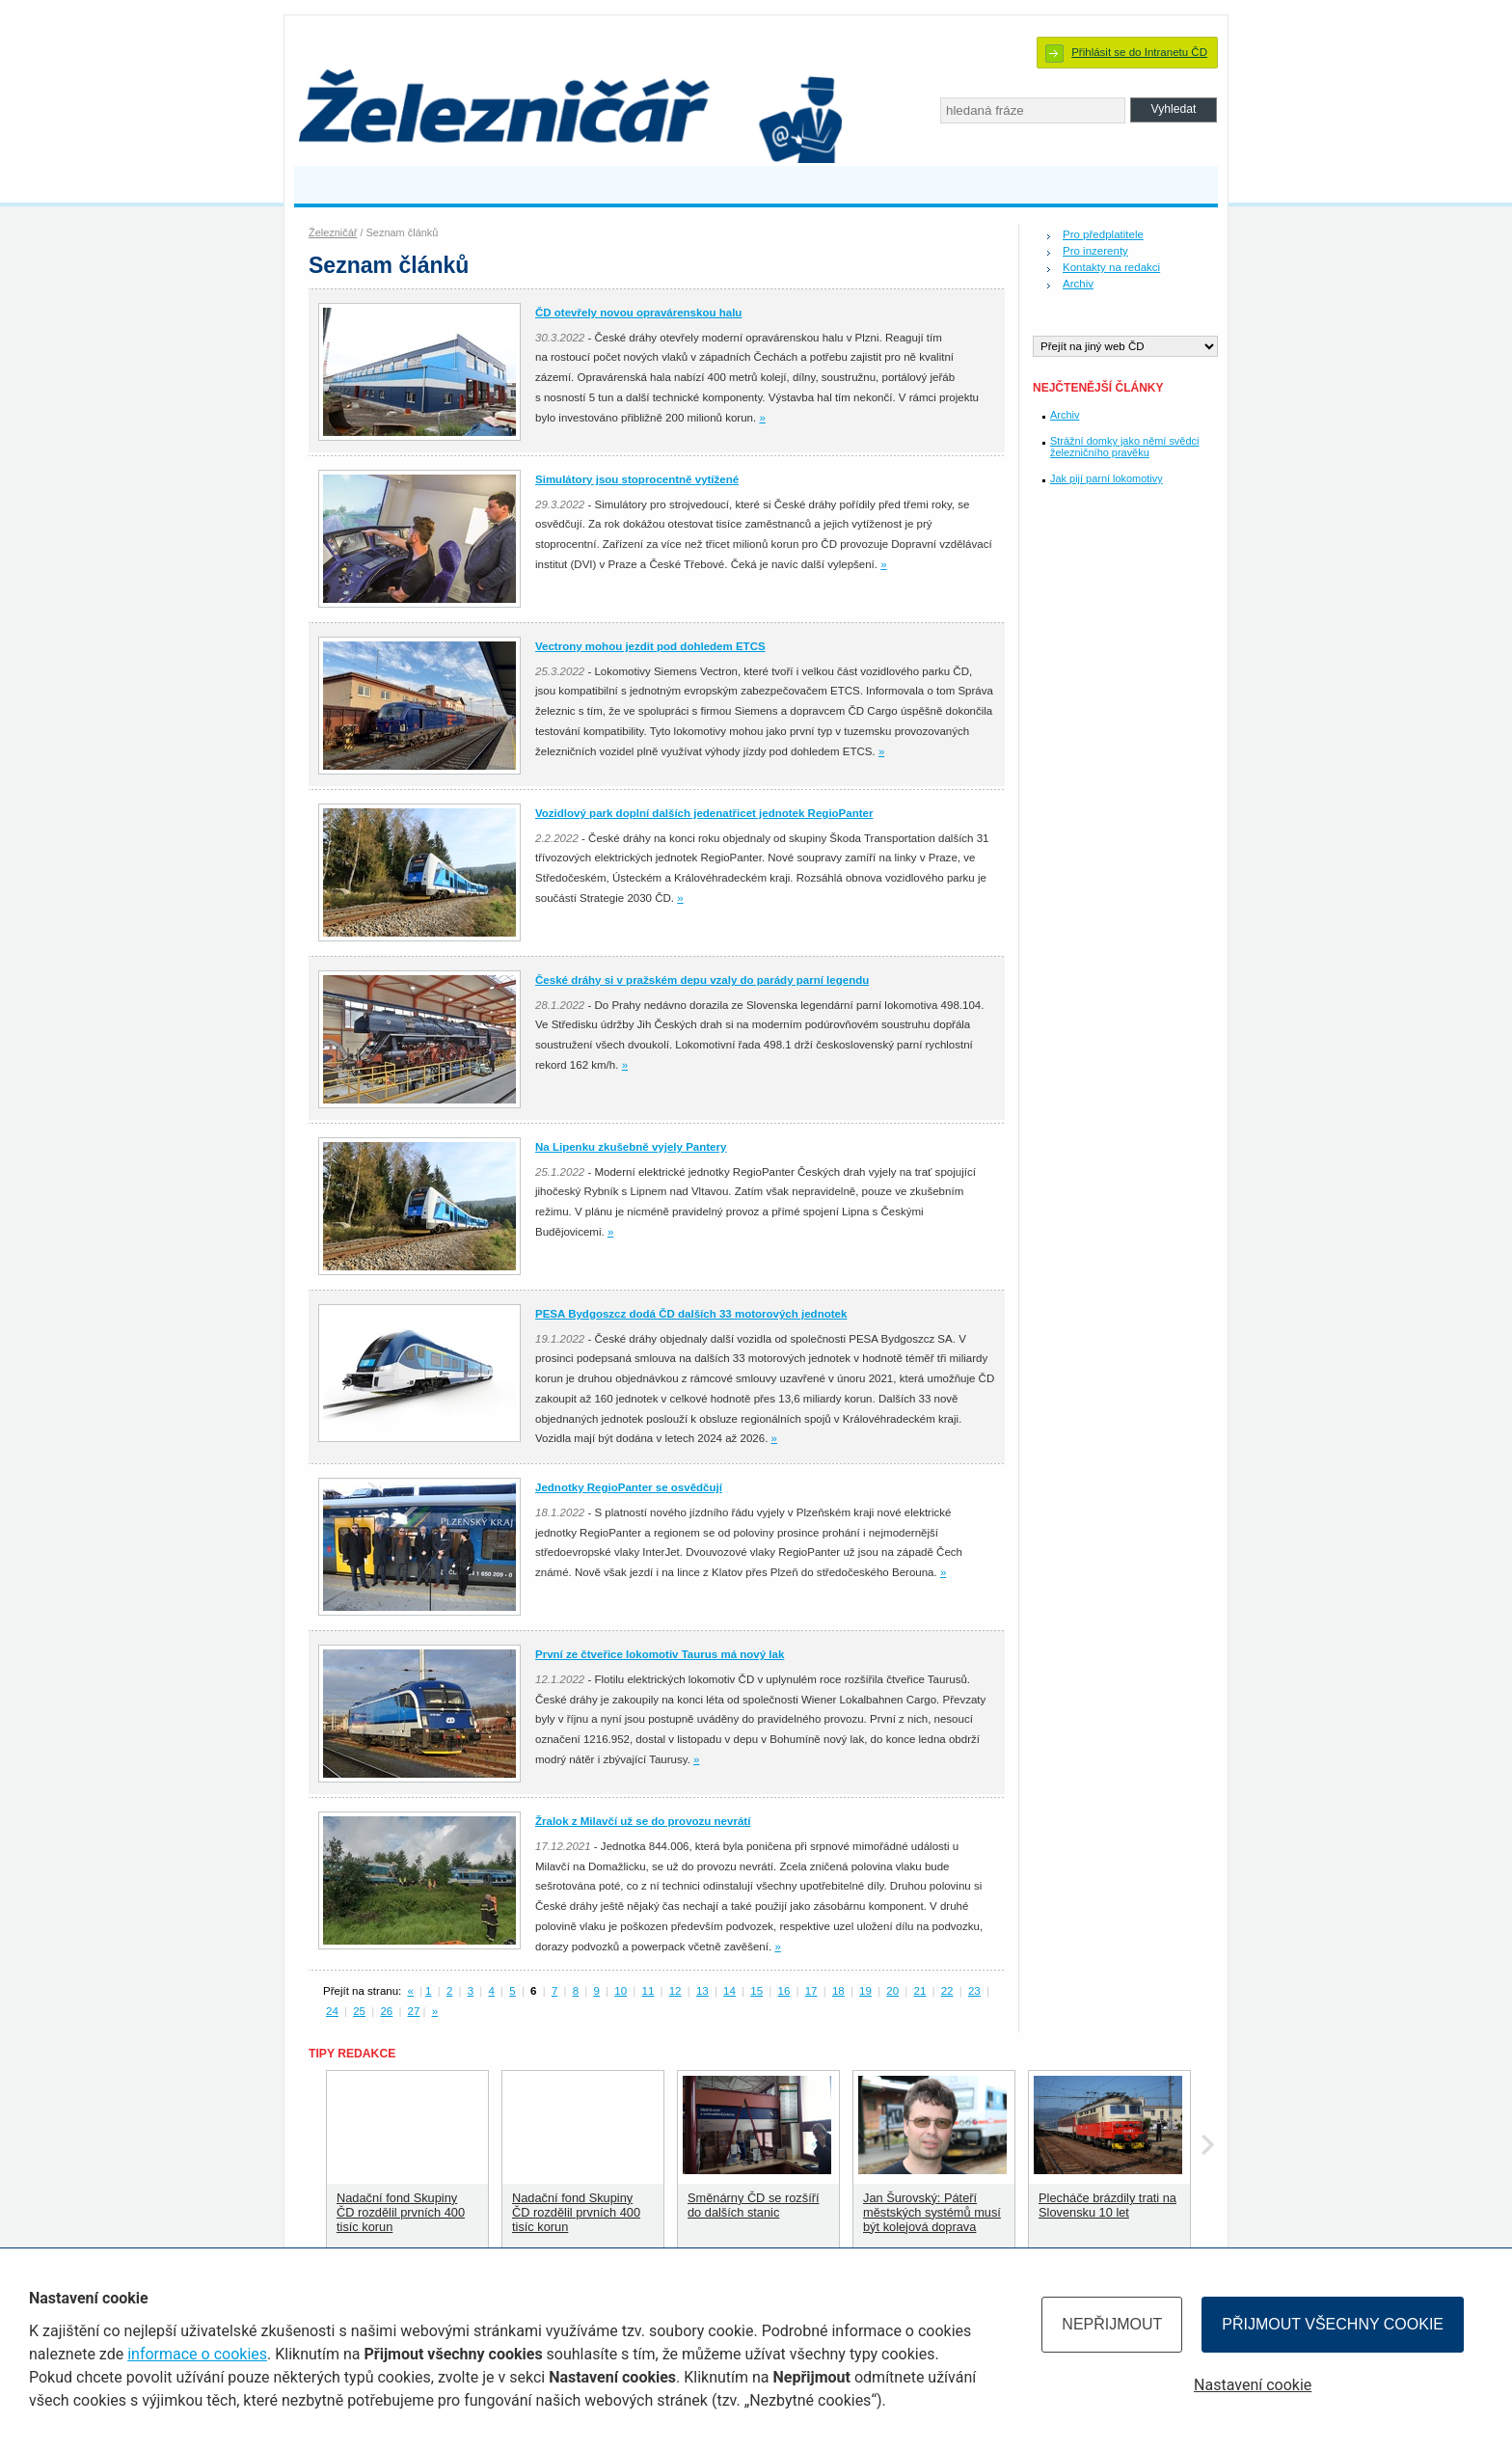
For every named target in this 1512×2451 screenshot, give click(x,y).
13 (702, 1991)
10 (620, 1991)
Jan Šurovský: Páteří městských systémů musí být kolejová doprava (932, 2212)
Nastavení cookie (1252, 2385)
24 (332, 2011)
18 (838, 1991)
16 (784, 1991)
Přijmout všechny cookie (1333, 2324)
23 (974, 1991)
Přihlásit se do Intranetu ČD (1139, 52)
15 (756, 1991)
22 (947, 1991)
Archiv (1078, 283)
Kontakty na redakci (1111, 267)
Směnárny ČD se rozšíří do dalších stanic (754, 2205)
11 (647, 1991)
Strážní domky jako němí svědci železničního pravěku (1124, 446)
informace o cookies (197, 2354)
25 (359, 2011)
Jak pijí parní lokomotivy (1106, 478)
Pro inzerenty (1095, 251)
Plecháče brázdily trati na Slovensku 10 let (1107, 2205)
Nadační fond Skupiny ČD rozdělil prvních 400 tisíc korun (401, 2212)
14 (729, 1991)
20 (892, 1991)
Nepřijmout (1112, 2324)
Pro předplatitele (1103, 234)
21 (920, 1991)
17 (811, 1991)
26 (386, 2011)
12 (675, 1991)
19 (865, 1991)
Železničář (333, 232)
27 (414, 2011)
